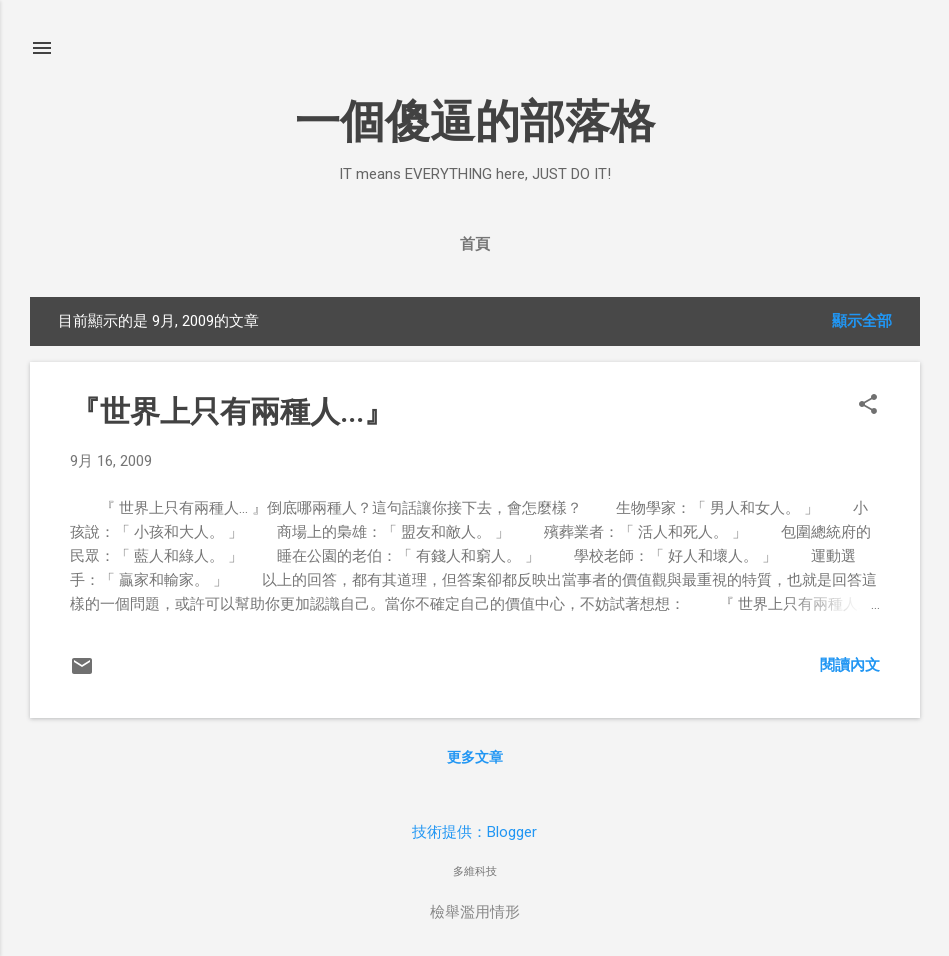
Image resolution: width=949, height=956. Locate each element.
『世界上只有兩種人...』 (232, 411)
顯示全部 (862, 321)
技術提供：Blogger (474, 832)
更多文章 (475, 757)
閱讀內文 (850, 665)
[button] (868, 406)
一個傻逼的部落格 (475, 121)
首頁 (475, 244)
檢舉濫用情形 (475, 912)
